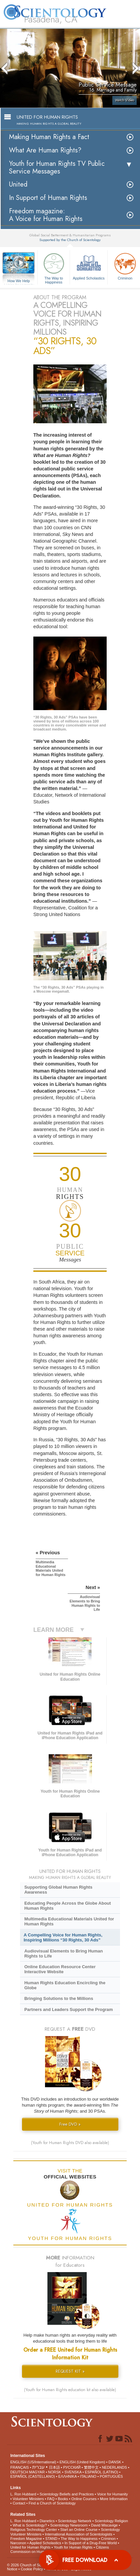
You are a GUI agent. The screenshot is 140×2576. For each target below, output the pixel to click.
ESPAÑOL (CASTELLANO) (32, 2476)
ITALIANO (88, 2476)
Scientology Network (74, 2521)
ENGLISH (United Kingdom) (82, 2462)
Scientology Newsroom (69, 2525)
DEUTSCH (19, 2472)
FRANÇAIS (19, 2467)
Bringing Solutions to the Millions (58, 1998)
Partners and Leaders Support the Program (68, 2009)
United (18, 184)
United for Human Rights (30, 2547)
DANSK (114, 2462)
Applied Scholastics (89, 265)
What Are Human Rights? (45, 150)
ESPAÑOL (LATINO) (101, 2472)
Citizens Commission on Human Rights (59, 2549)
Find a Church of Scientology (52, 2503)
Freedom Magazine (26, 2539)
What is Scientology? (30, 2525)
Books (63, 2499)
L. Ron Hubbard (23, 2494)
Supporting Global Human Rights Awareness (58, 1890)
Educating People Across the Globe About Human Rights (67, 1906)
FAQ (50, 2499)
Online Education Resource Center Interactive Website (60, 1969)
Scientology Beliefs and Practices (67, 2494)
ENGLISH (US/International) (33, 2462)
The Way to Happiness (53, 267)
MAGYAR (37, 2472)
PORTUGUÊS (111, 2476)
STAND (51, 2539)
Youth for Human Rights (73, 2547)
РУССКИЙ (72, 2467)
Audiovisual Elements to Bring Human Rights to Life (63, 1953)
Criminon (108, 2539)
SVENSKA (72, 2472)
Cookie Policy (32, 2569)
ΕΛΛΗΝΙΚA (67, 2476)
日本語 (54, 2467)
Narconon (18, 2543)
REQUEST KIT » (70, 2371)
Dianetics (47, 2521)
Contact (19, 2503)
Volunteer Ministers (28, 2499)
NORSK (54, 2472)
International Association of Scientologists (78, 2534)
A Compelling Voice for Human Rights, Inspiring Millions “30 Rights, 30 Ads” (63, 1937)
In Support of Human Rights (48, 198)
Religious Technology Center (33, 2530)
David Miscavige (104, 2525)
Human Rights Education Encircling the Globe (64, 1985)
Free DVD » (70, 2124)
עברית (38, 2467)
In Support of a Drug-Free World (90, 2543)
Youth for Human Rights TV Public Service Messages (57, 167)
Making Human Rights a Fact (49, 137)
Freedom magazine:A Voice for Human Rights (45, 215)
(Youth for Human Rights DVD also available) (70, 2143)
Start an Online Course (79, 2530)
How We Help (19, 281)
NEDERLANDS (114, 2467)
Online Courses (84, 2499)
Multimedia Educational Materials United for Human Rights (69, 1921)
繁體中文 (91, 2467)
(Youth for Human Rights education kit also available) (70, 2390)
